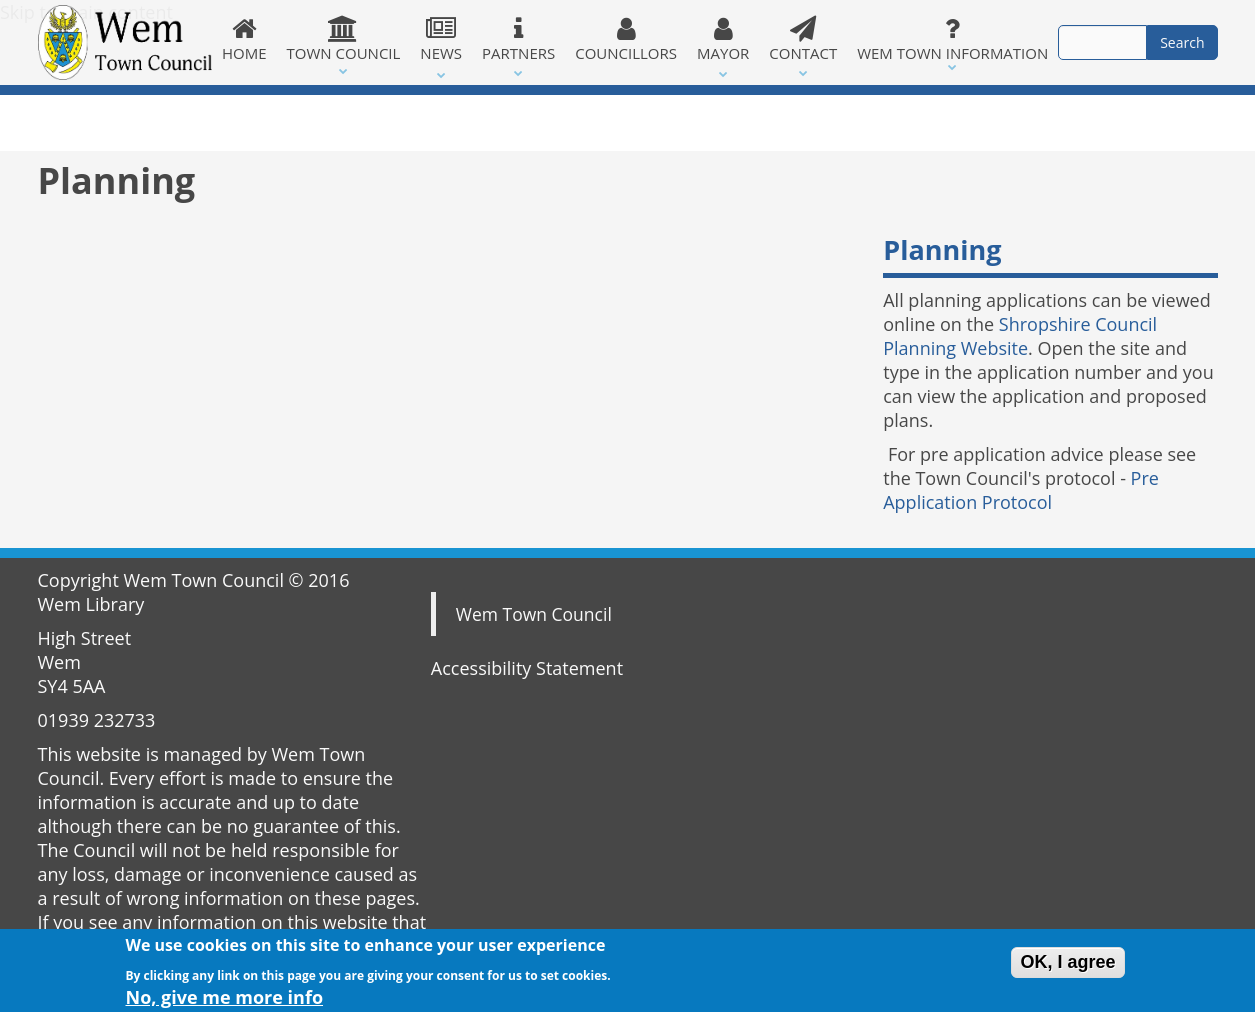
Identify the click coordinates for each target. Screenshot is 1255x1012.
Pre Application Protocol (1021, 490)
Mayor (723, 39)
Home (244, 39)
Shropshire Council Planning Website (1020, 336)
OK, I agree (1067, 965)
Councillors (626, 39)
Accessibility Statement (527, 668)
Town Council (344, 39)
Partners (518, 39)
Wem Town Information (952, 39)
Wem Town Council (534, 614)
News (441, 39)
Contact (803, 39)
